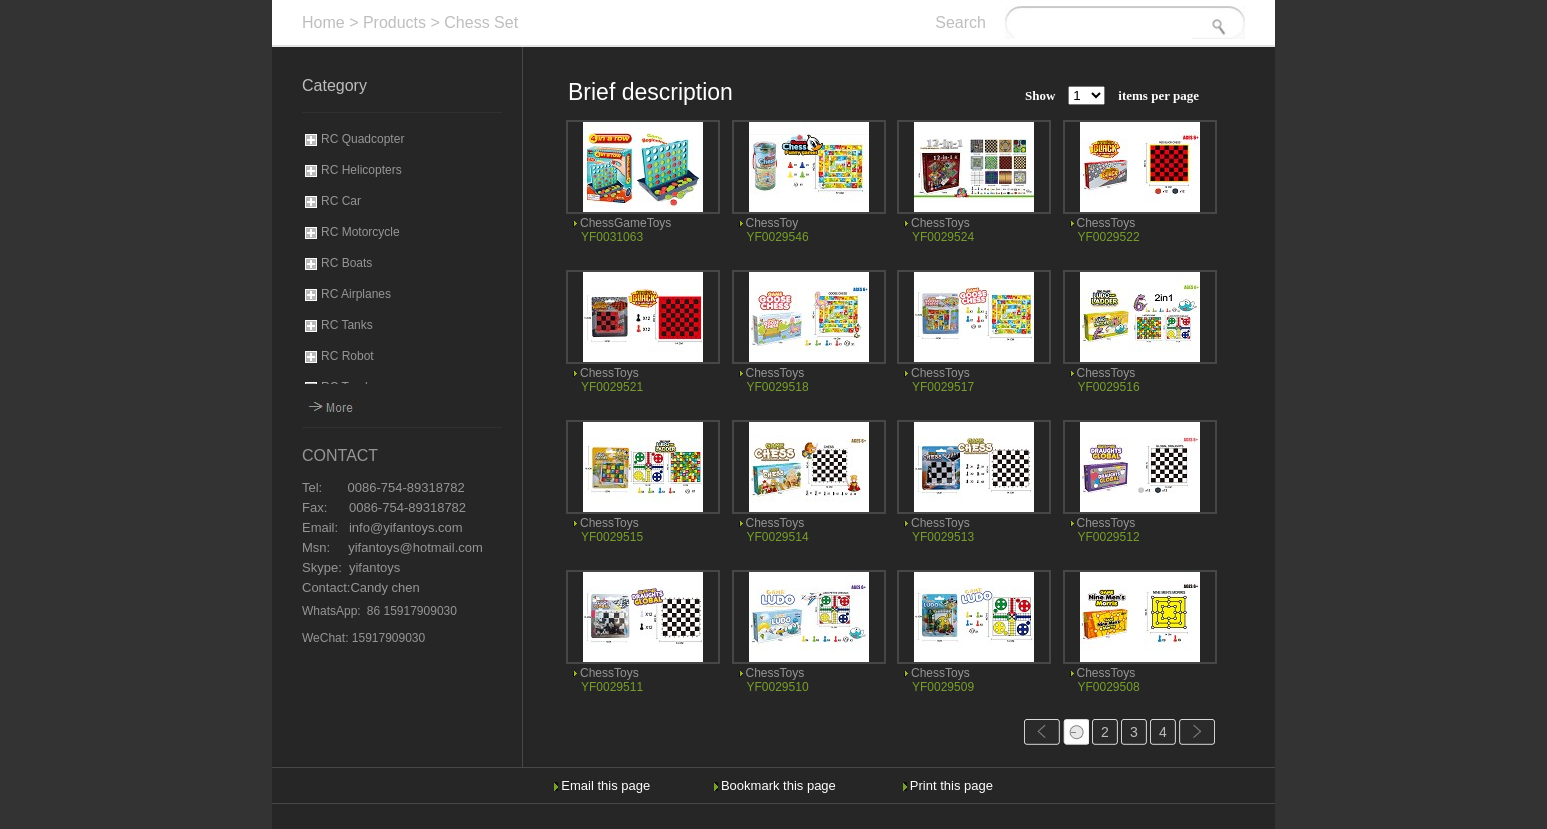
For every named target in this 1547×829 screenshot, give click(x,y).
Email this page (605, 785)
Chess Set (481, 22)
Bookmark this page (778, 785)
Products (394, 22)
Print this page (951, 785)
